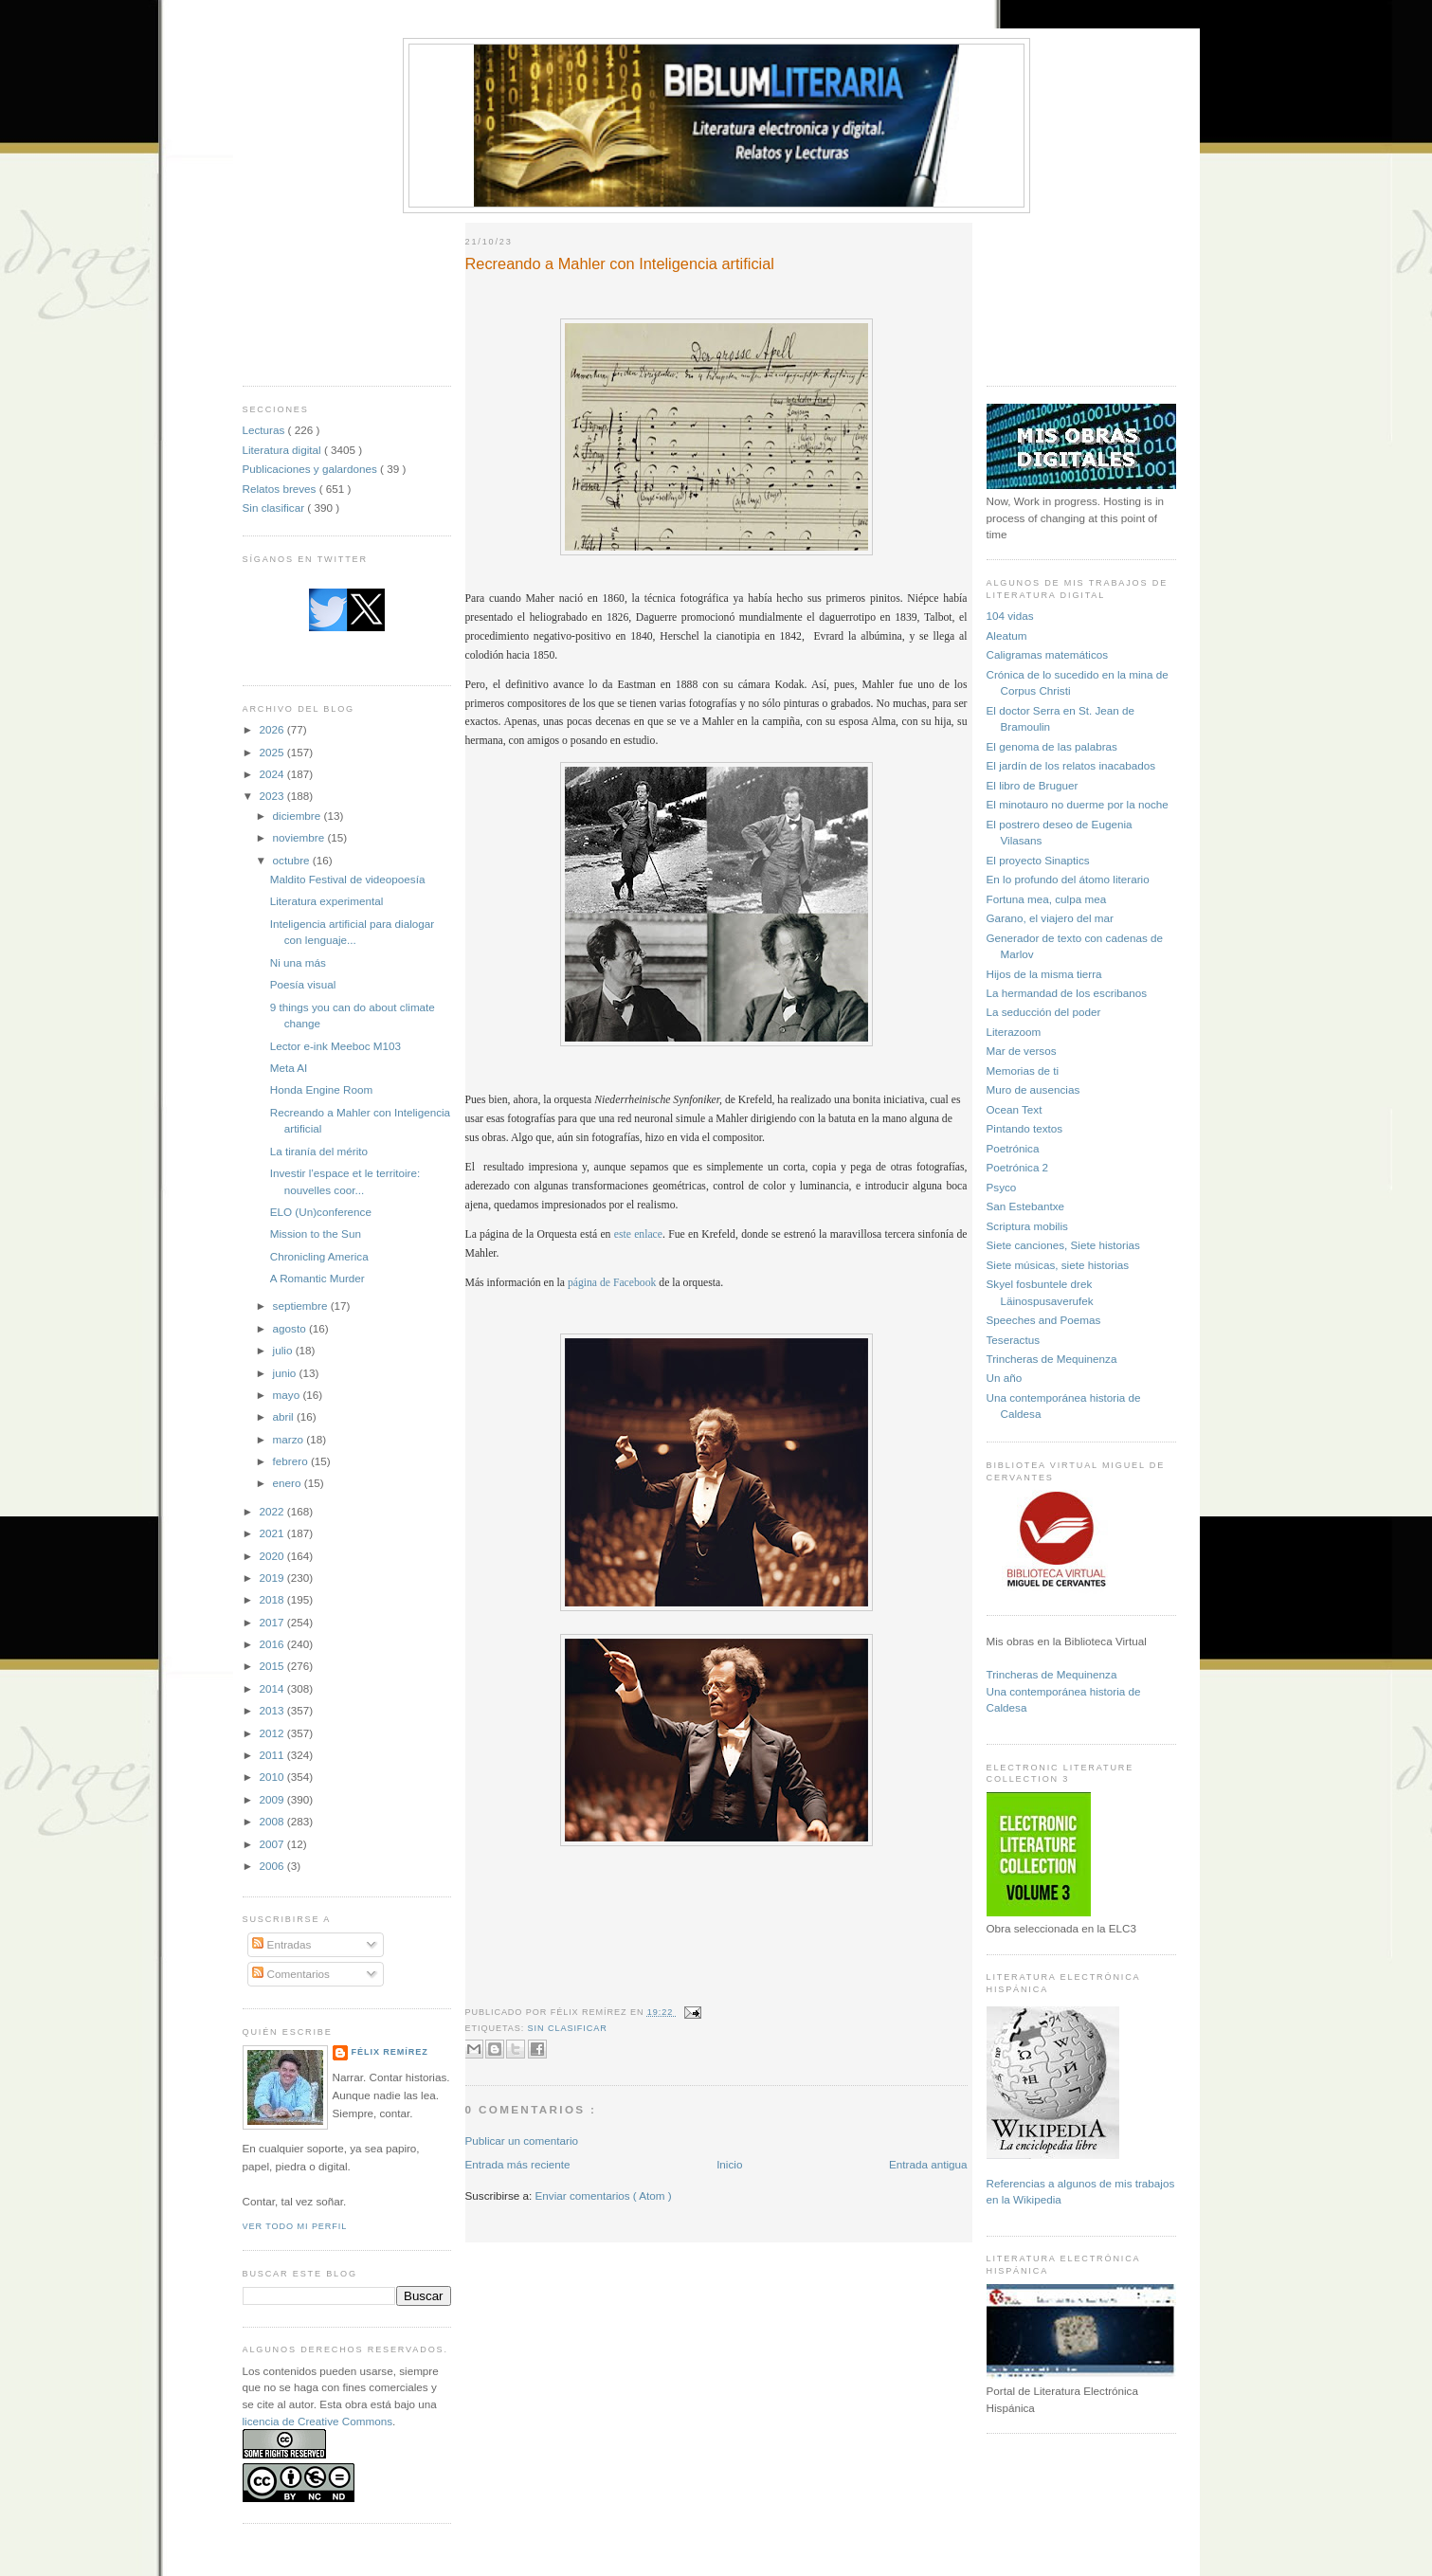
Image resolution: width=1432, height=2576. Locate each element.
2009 (273, 1799)
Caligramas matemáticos (1048, 654)
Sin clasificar (275, 507)
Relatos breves (281, 488)
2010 (273, 1776)
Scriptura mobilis (1027, 1226)
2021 (273, 1533)
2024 (273, 774)
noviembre (300, 837)
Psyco (1002, 1187)
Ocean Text (1014, 1109)
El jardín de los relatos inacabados (1071, 765)
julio (284, 1350)
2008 (273, 1821)
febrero (292, 1461)
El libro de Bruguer (1033, 785)
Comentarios (291, 1974)
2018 (273, 1599)
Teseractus (1014, 1339)
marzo (290, 1439)
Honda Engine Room (321, 1089)
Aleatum (1007, 635)
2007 (273, 1844)
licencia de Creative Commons (318, 2421)
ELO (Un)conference (321, 1212)
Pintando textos (1025, 1128)
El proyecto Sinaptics (1038, 860)
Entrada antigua (928, 2164)
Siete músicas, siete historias (1058, 1265)
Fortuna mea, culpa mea (1047, 899)
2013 (273, 1710)
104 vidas (1010, 615)
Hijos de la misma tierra (1044, 974)
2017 (273, 1622)
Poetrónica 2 (1018, 1167)
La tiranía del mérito (319, 1151)
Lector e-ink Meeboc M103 (335, 1046)
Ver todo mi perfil (295, 2226)
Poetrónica (1013, 1148)
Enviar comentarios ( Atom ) (603, 2195)
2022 (273, 1511)
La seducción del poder (1044, 1012)
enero (288, 1483)
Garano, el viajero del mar (1050, 918)
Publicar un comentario (522, 2140)
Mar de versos (1022, 1050)
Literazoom (1014, 1031)
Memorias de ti (1023, 1070)
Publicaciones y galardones (312, 469)
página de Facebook (612, 1283)
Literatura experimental (327, 901)
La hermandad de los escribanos (1067, 993)
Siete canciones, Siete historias (1063, 1245)
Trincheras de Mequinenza (1052, 1358)
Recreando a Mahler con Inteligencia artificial (619, 263)
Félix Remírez (390, 2052)
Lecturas (265, 430)
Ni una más (298, 962)
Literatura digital (283, 450)
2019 (273, 1577)
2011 (273, 1755)
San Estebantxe (1026, 1206)
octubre (293, 860)
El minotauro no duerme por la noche (1078, 804)
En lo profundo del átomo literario (1068, 879)
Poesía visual (303, 984)
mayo (288, 1394)
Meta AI (289, 1067)
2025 (273, 752)
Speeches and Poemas (1044, 1320)
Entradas (281, 1944)
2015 (273, 1666)
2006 (273, 1865)
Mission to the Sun (315, 1233)
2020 (273, 1556)
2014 (273, 1688)
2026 (273, 729)
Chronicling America (319, 1256)
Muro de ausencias (1033, 1089)
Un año (1005, 1377)
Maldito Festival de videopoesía (348, 879)
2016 (273, 1644)
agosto (291, 1328)
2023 (273, 795)
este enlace (636, 1234)
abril (285, 1416)
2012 (273, 1733)
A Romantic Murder (317, 1278)
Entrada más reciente (518, 2164)
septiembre (302, 1305)
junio (286, 1373)
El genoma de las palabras (1052, 746)
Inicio (729, 2164)
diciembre (298, 815)
